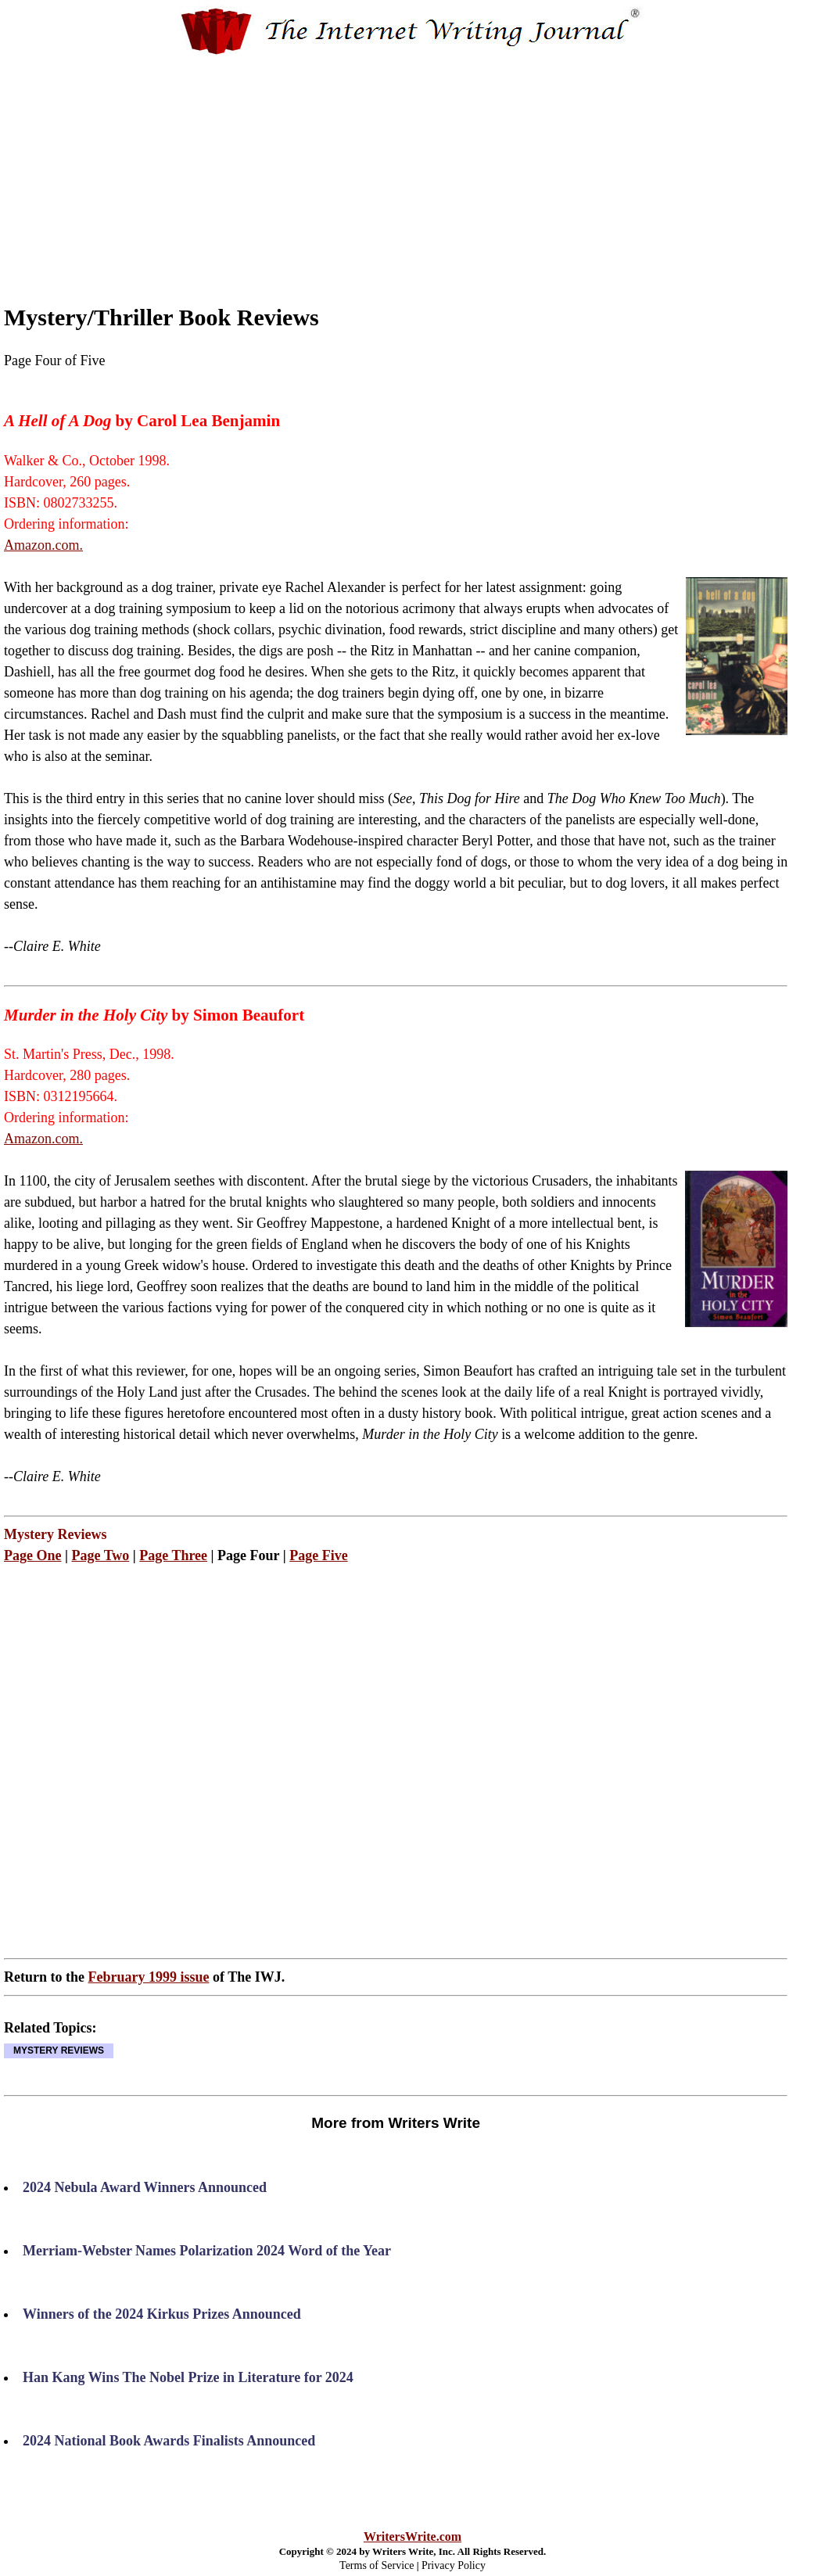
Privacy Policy (453, 2565)
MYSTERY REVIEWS (58, 2050)
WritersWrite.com (412, 2536)
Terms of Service (376, 2565)
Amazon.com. (43, 545)
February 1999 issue (148, 1977)
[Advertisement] (441, 166)
